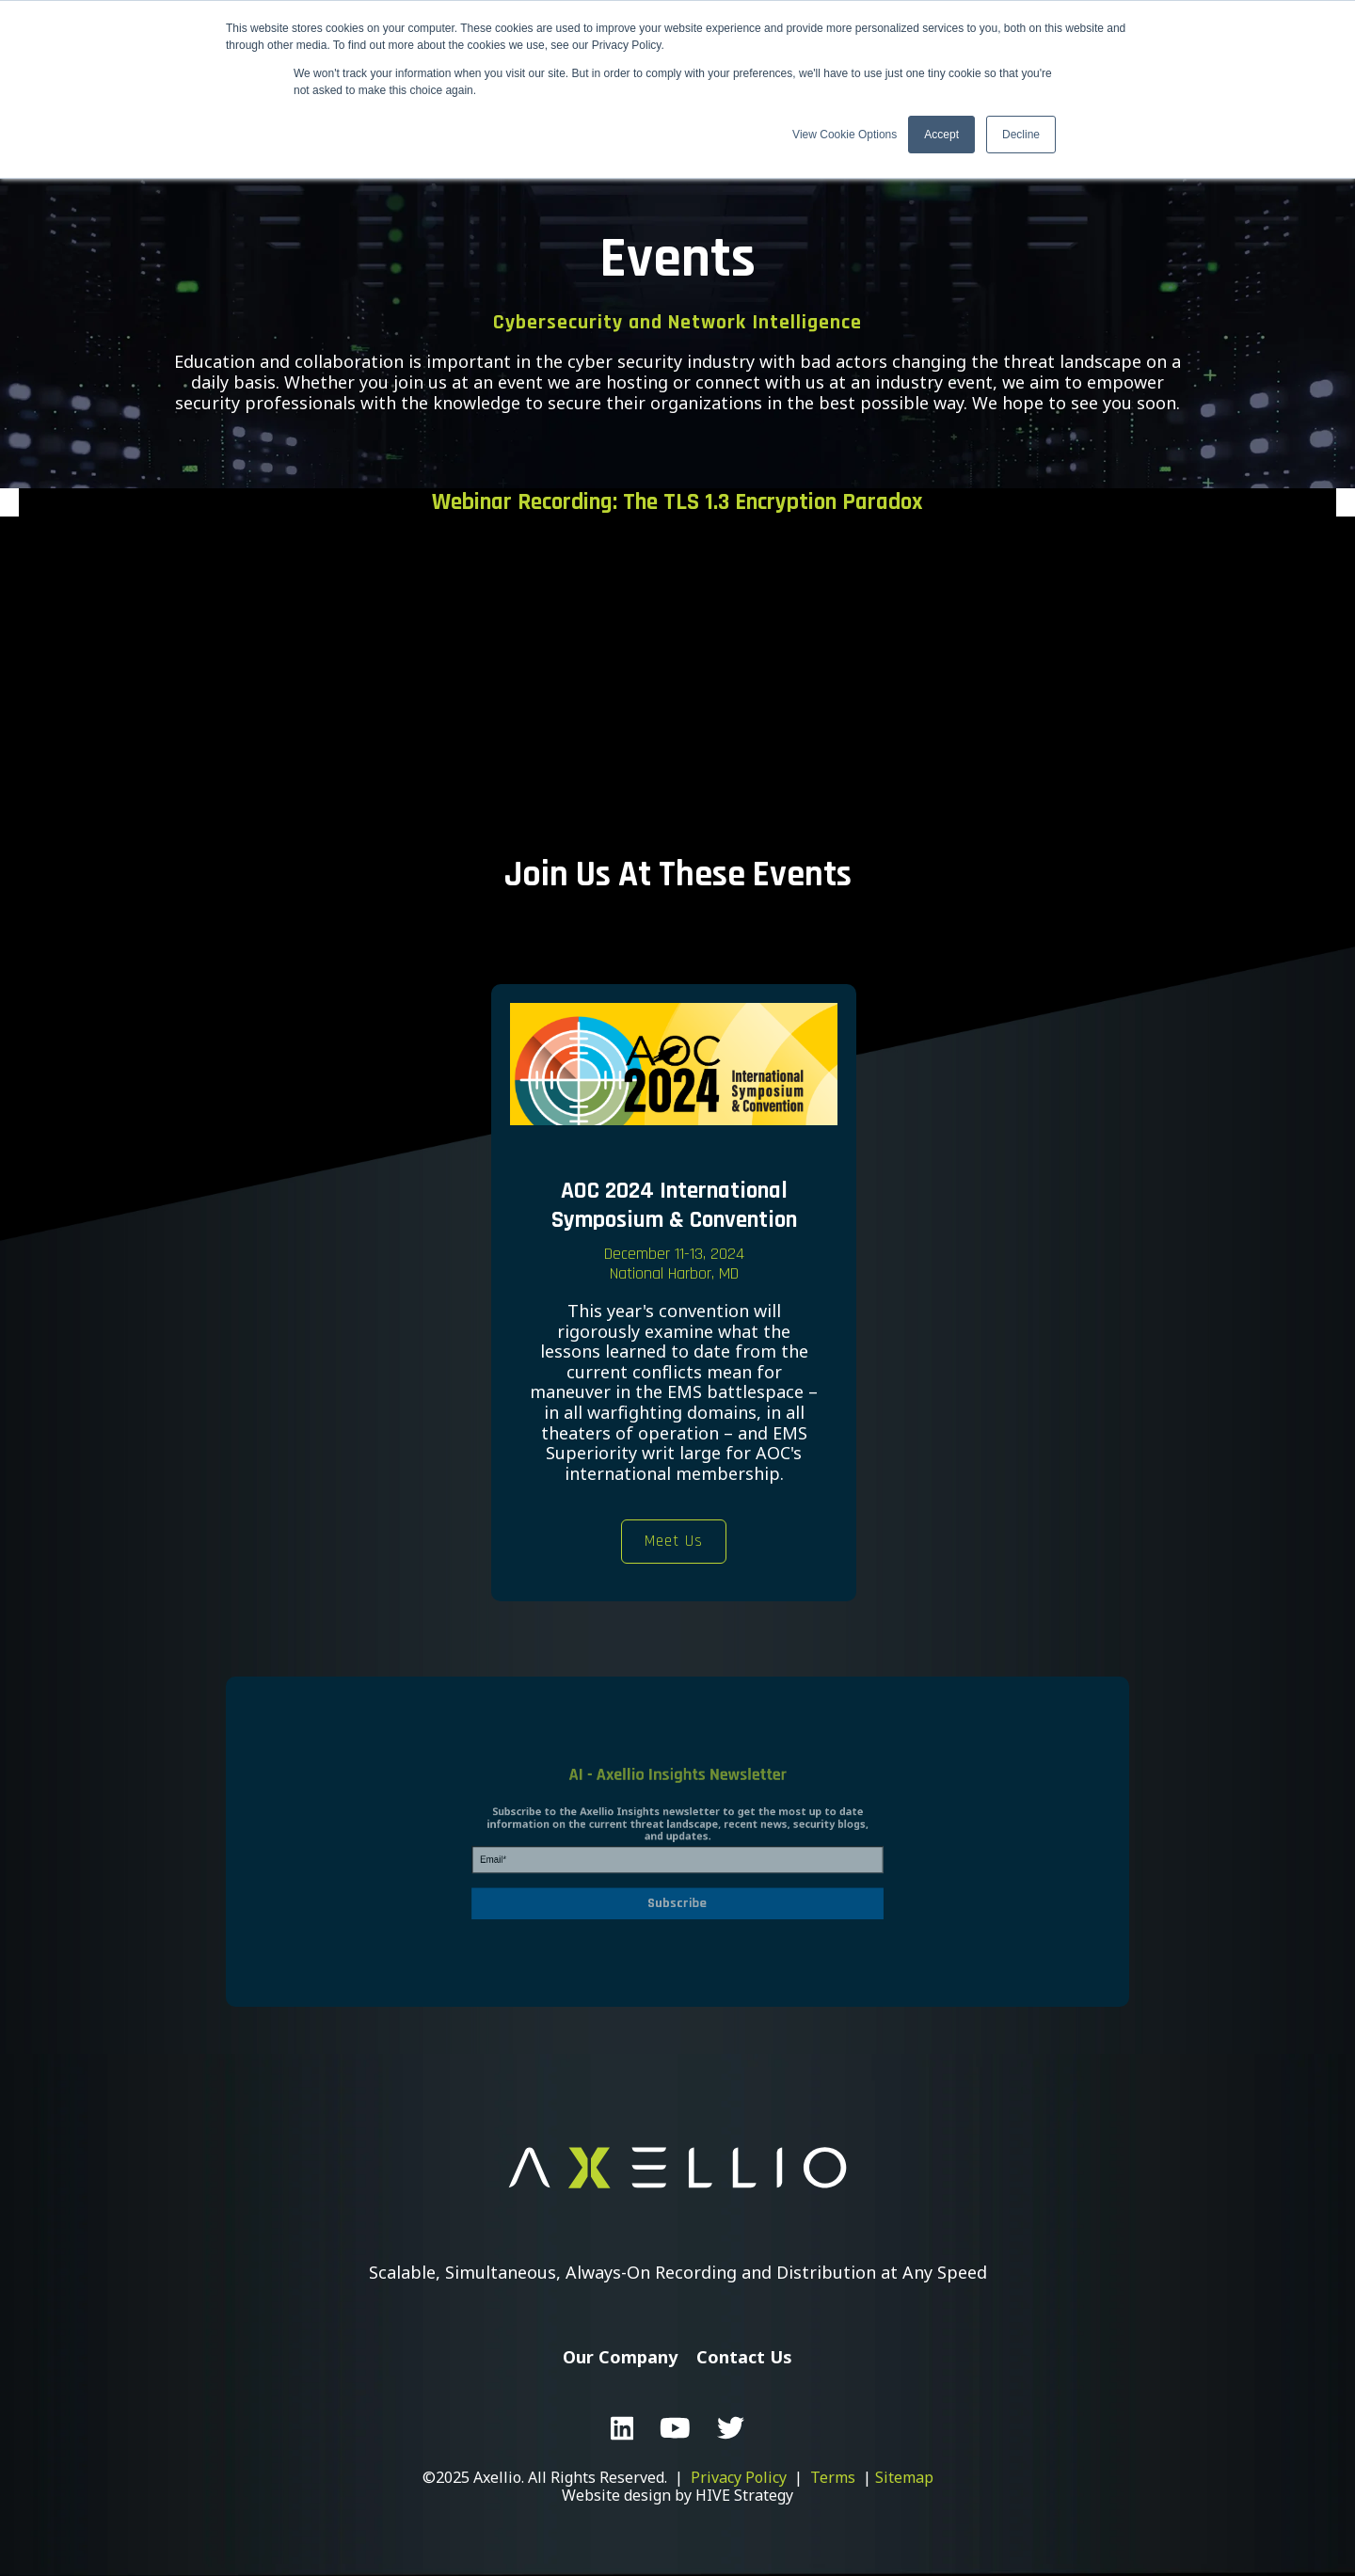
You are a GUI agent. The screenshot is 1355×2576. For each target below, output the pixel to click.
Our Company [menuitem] (620, 2356)
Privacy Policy (739, 2477)
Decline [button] (1021, 134)
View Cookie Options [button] (844, 134)
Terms (832, 2477)
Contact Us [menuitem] (744, 2356)
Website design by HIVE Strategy (677, 2495)
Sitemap (904, 2477)
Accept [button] (941, 134)
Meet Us (674, 1541)
